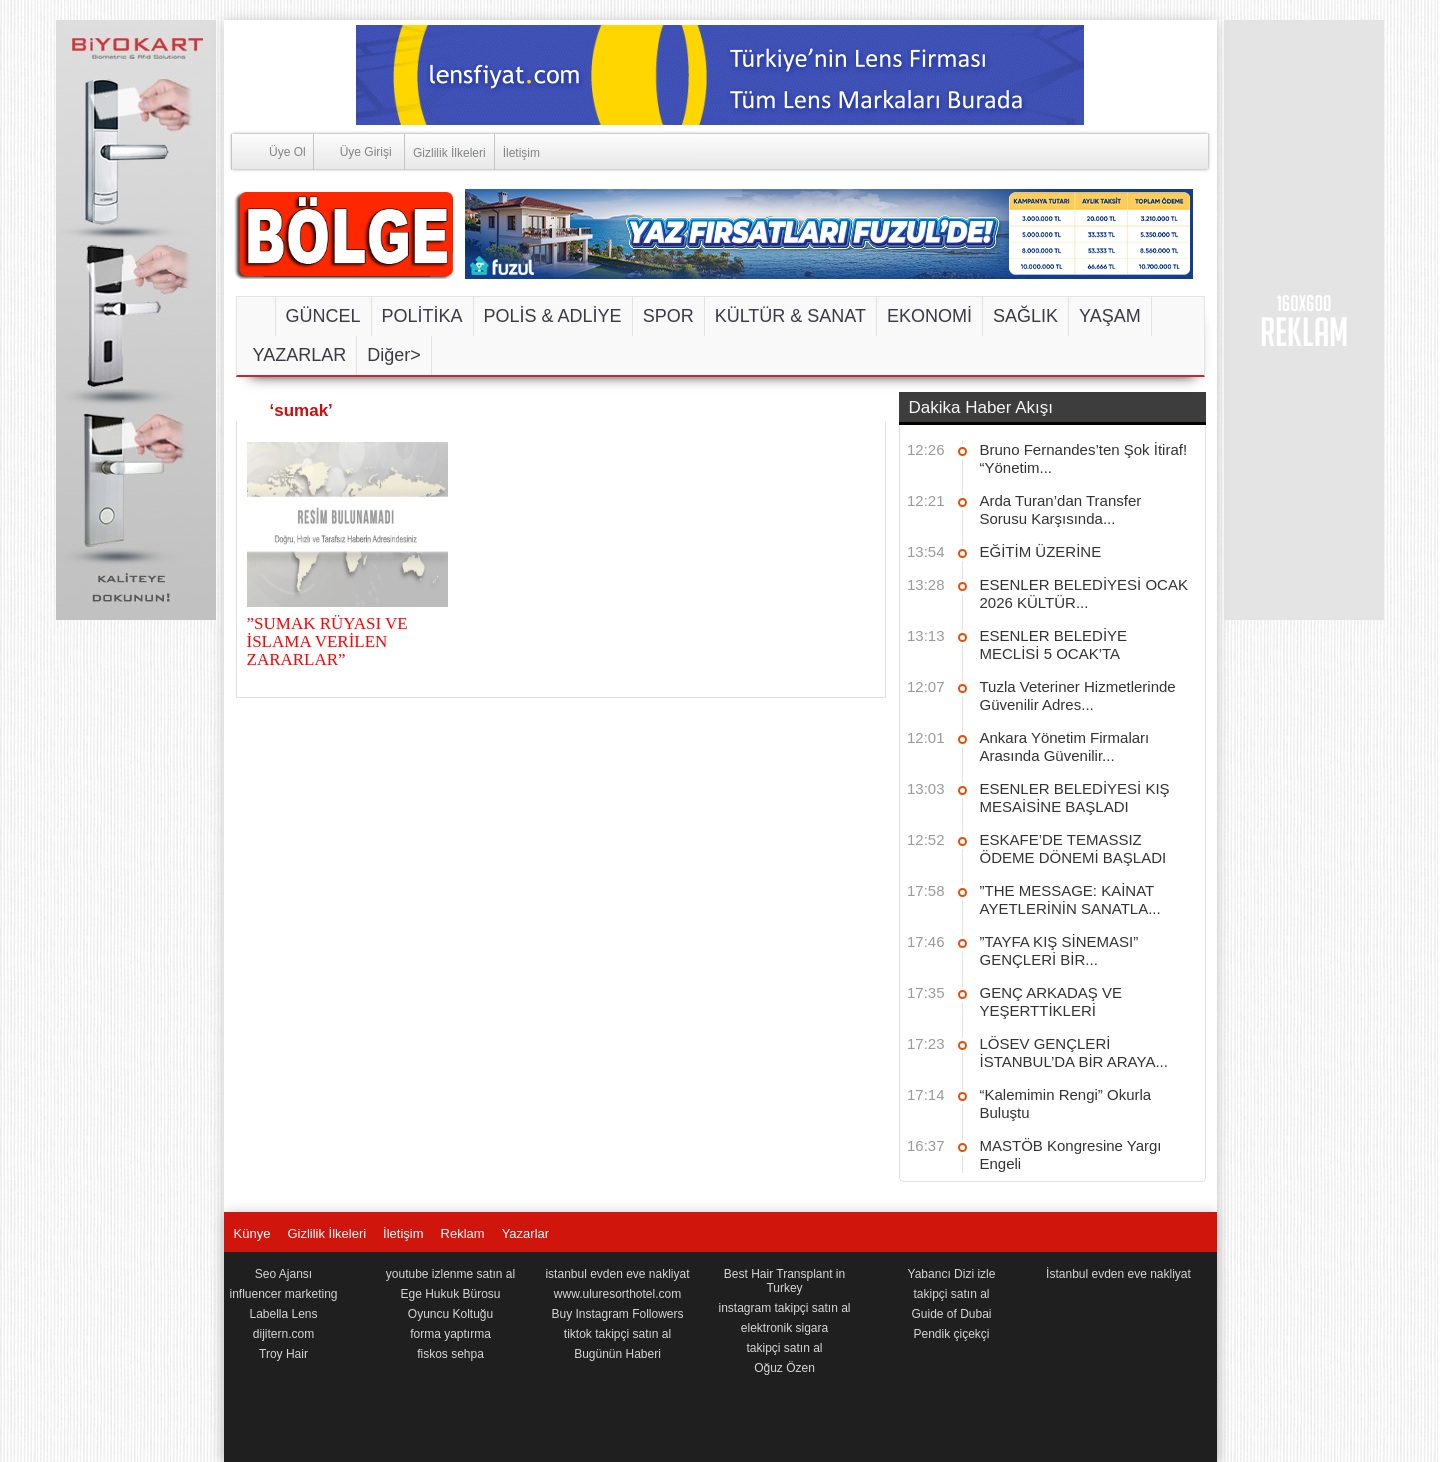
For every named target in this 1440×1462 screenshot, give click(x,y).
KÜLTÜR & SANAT (790, 316)
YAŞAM (1110, 316)
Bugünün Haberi (617, 1354)
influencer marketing (283, 1294)
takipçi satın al (784, 1348)
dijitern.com (283, 1334)
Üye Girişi (353, 150)
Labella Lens (283, 1314)
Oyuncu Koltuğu (450, 1314)
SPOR (668, 316)
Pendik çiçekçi (951, 1334)
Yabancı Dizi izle (952, 1274)
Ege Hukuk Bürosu (450, 1294)
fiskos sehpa (450, 1354)
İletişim (521, 153)
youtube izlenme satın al (450, 1274)
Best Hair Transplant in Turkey (784, 1281)
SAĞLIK (1025, 316)
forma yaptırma (450, 1334)
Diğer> (394, 355)
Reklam (463, 1233)
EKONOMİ (929, 316)
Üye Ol (269, 150)
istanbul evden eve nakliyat (617, 1274)
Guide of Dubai (951, 1314)
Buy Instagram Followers (617, 1314)
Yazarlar (525, 1233)
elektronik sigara (784, 1328)
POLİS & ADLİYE (553, 316)
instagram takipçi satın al (784, 1308)
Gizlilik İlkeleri (449, 153)
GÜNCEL (323, 316)
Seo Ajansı (283, 1274)
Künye (252, 1233)
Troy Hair (283, 1354)
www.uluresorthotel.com (617, 1294)
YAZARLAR (300, 355)
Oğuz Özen (784, 1368)
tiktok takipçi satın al (617, 1334)
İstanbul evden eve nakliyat (1118, 1274)
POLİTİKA (422, 316)
